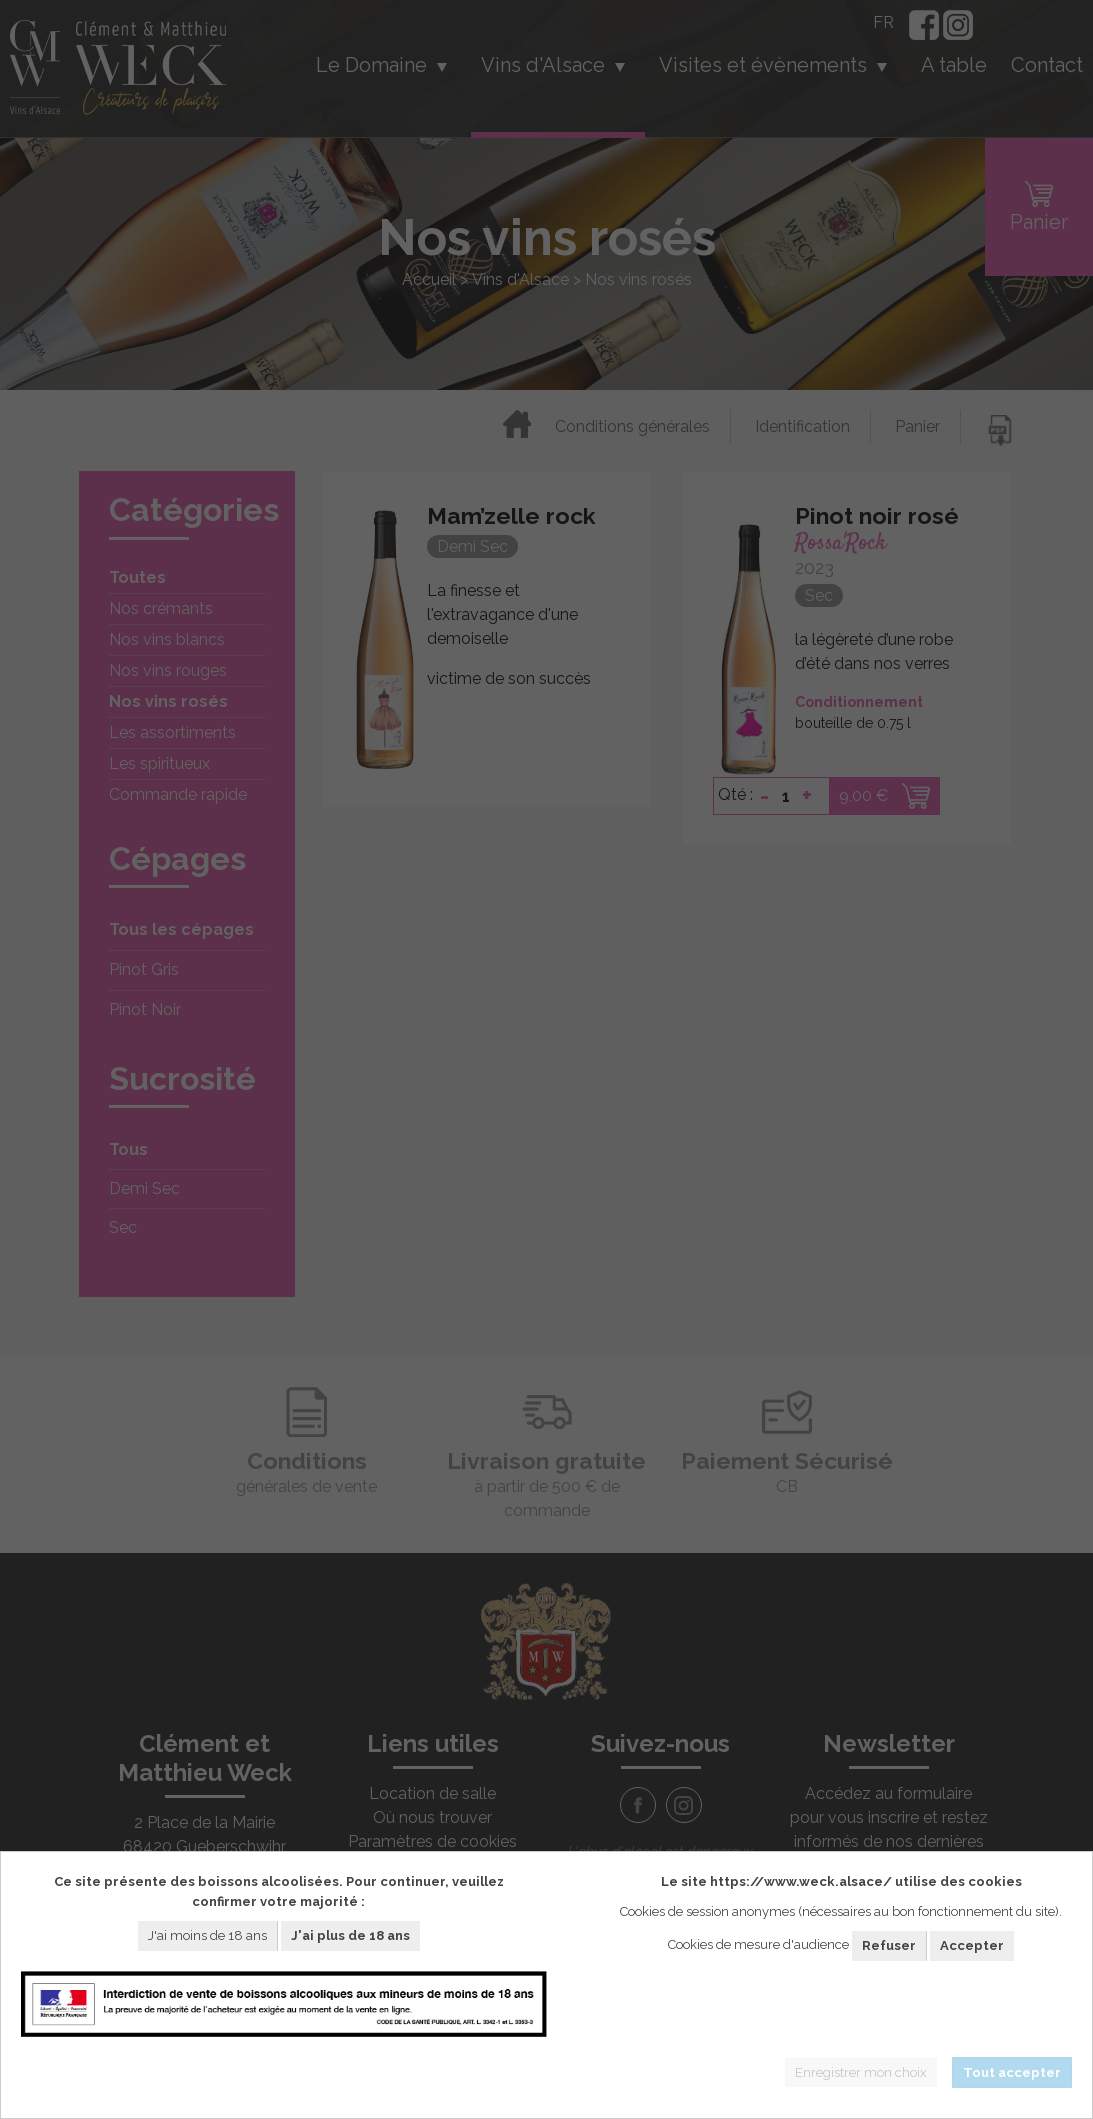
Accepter (972, 1945)
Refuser (889, 1945)
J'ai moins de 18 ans (207, 1935)
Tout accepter (1012, 2072)
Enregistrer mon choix (861, 2072)
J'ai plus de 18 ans (350, 1935)
